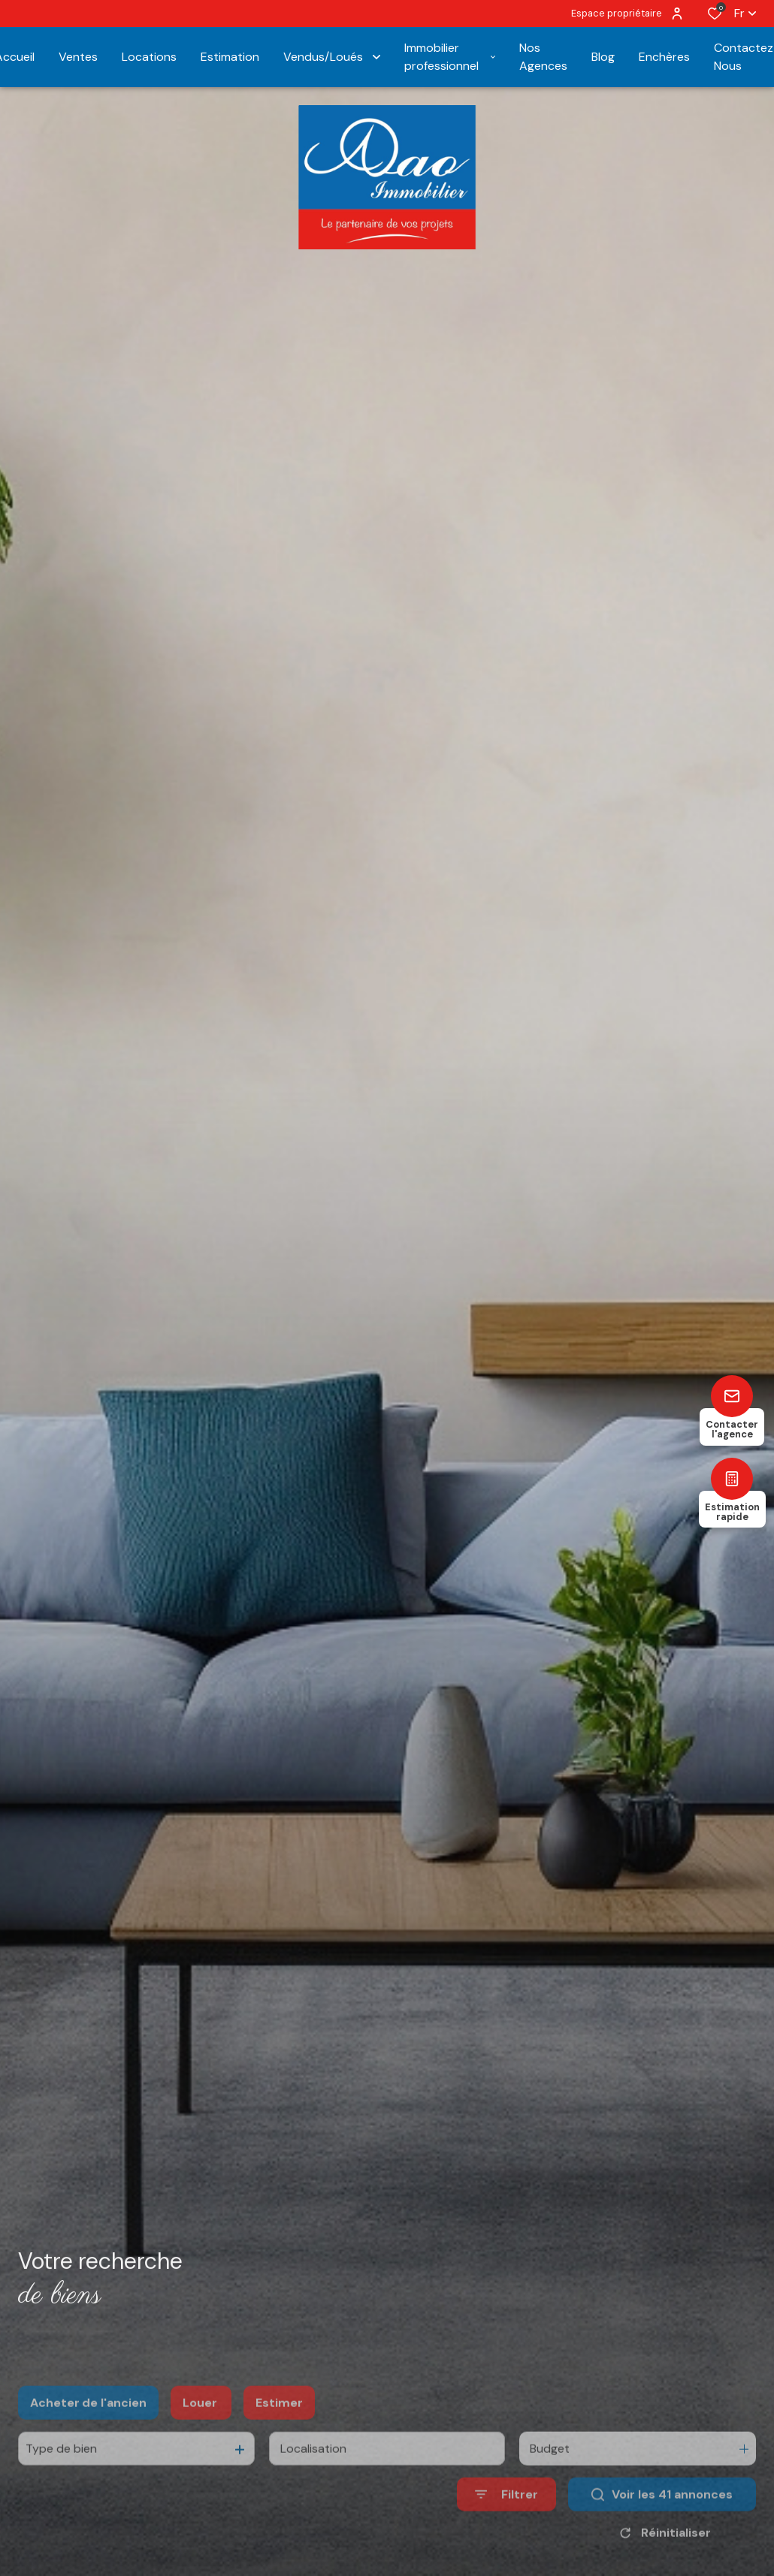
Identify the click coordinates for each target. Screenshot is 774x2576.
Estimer (279, 2437)
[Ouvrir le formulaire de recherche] (506, 2529)
